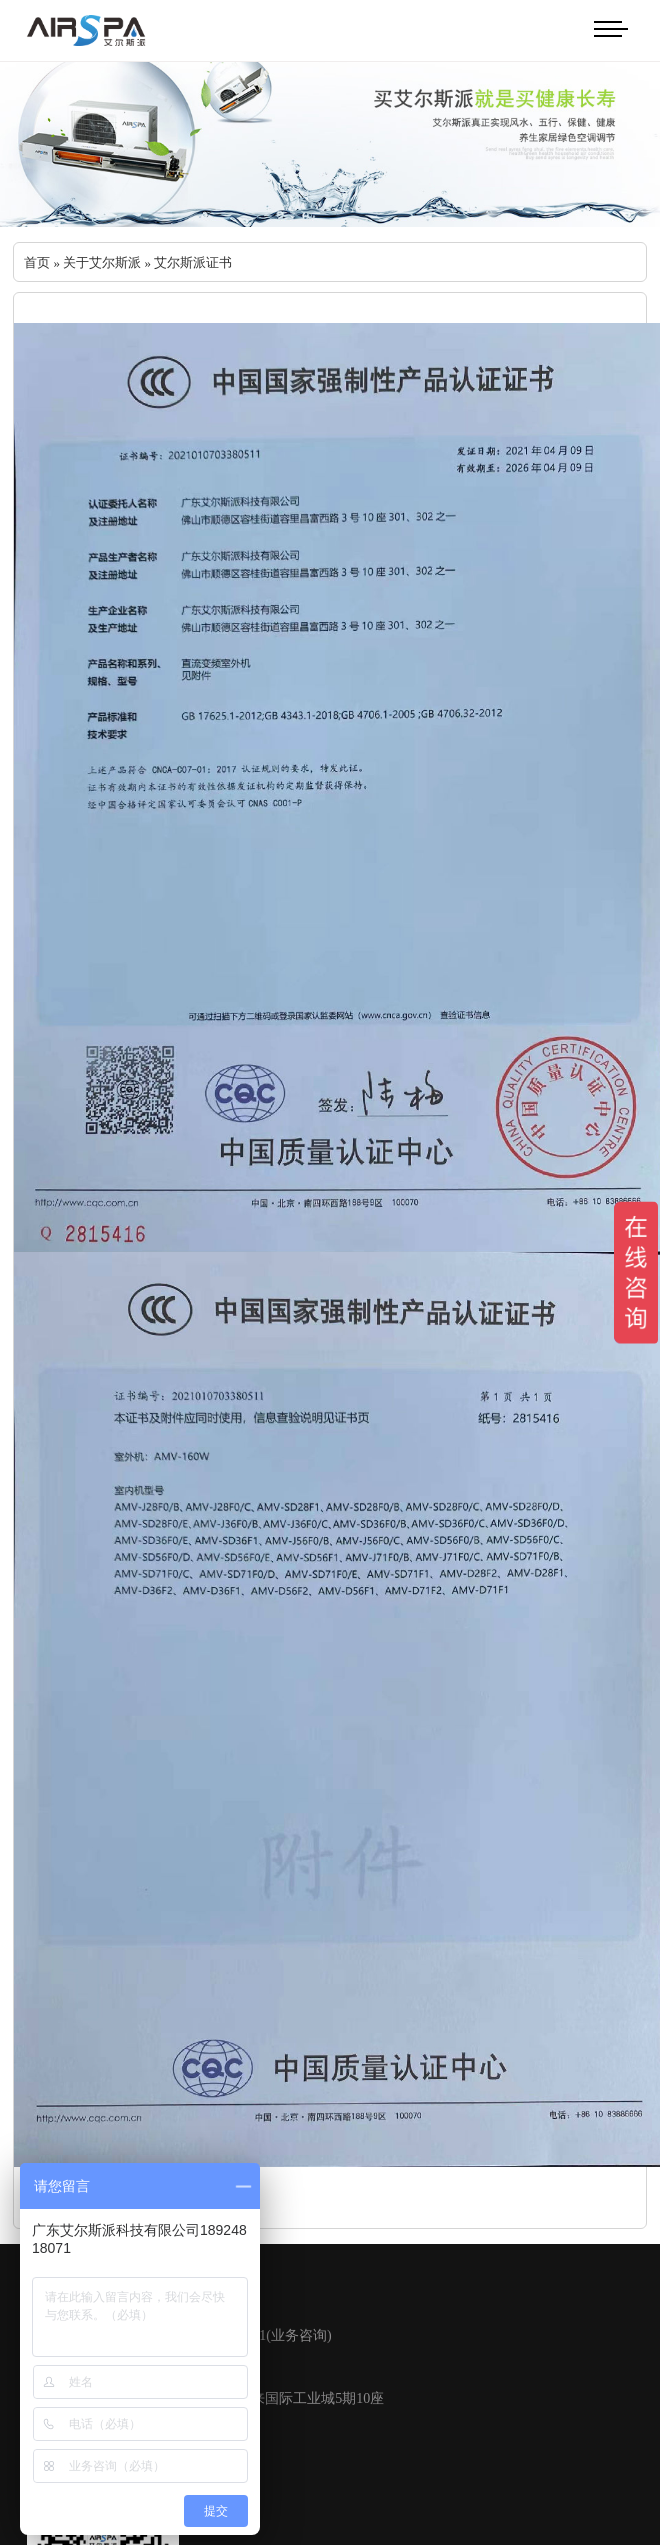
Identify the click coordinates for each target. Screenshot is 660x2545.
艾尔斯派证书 (193, 262)
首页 (37, 262)
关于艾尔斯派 (102, 262)
